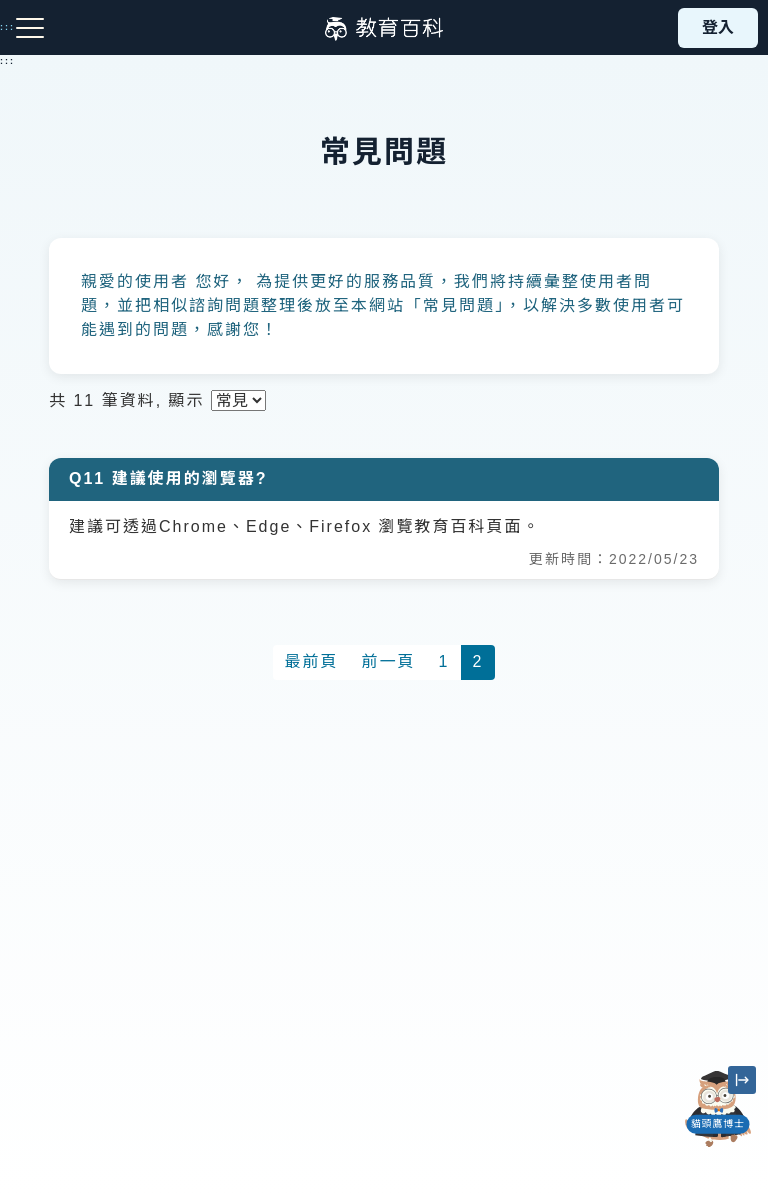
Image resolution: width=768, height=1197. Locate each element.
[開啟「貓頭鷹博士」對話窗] (718, 1109)
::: (7, 61)
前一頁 (389, 661)
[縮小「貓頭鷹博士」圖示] (742, 1080)
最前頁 (312, 661)
